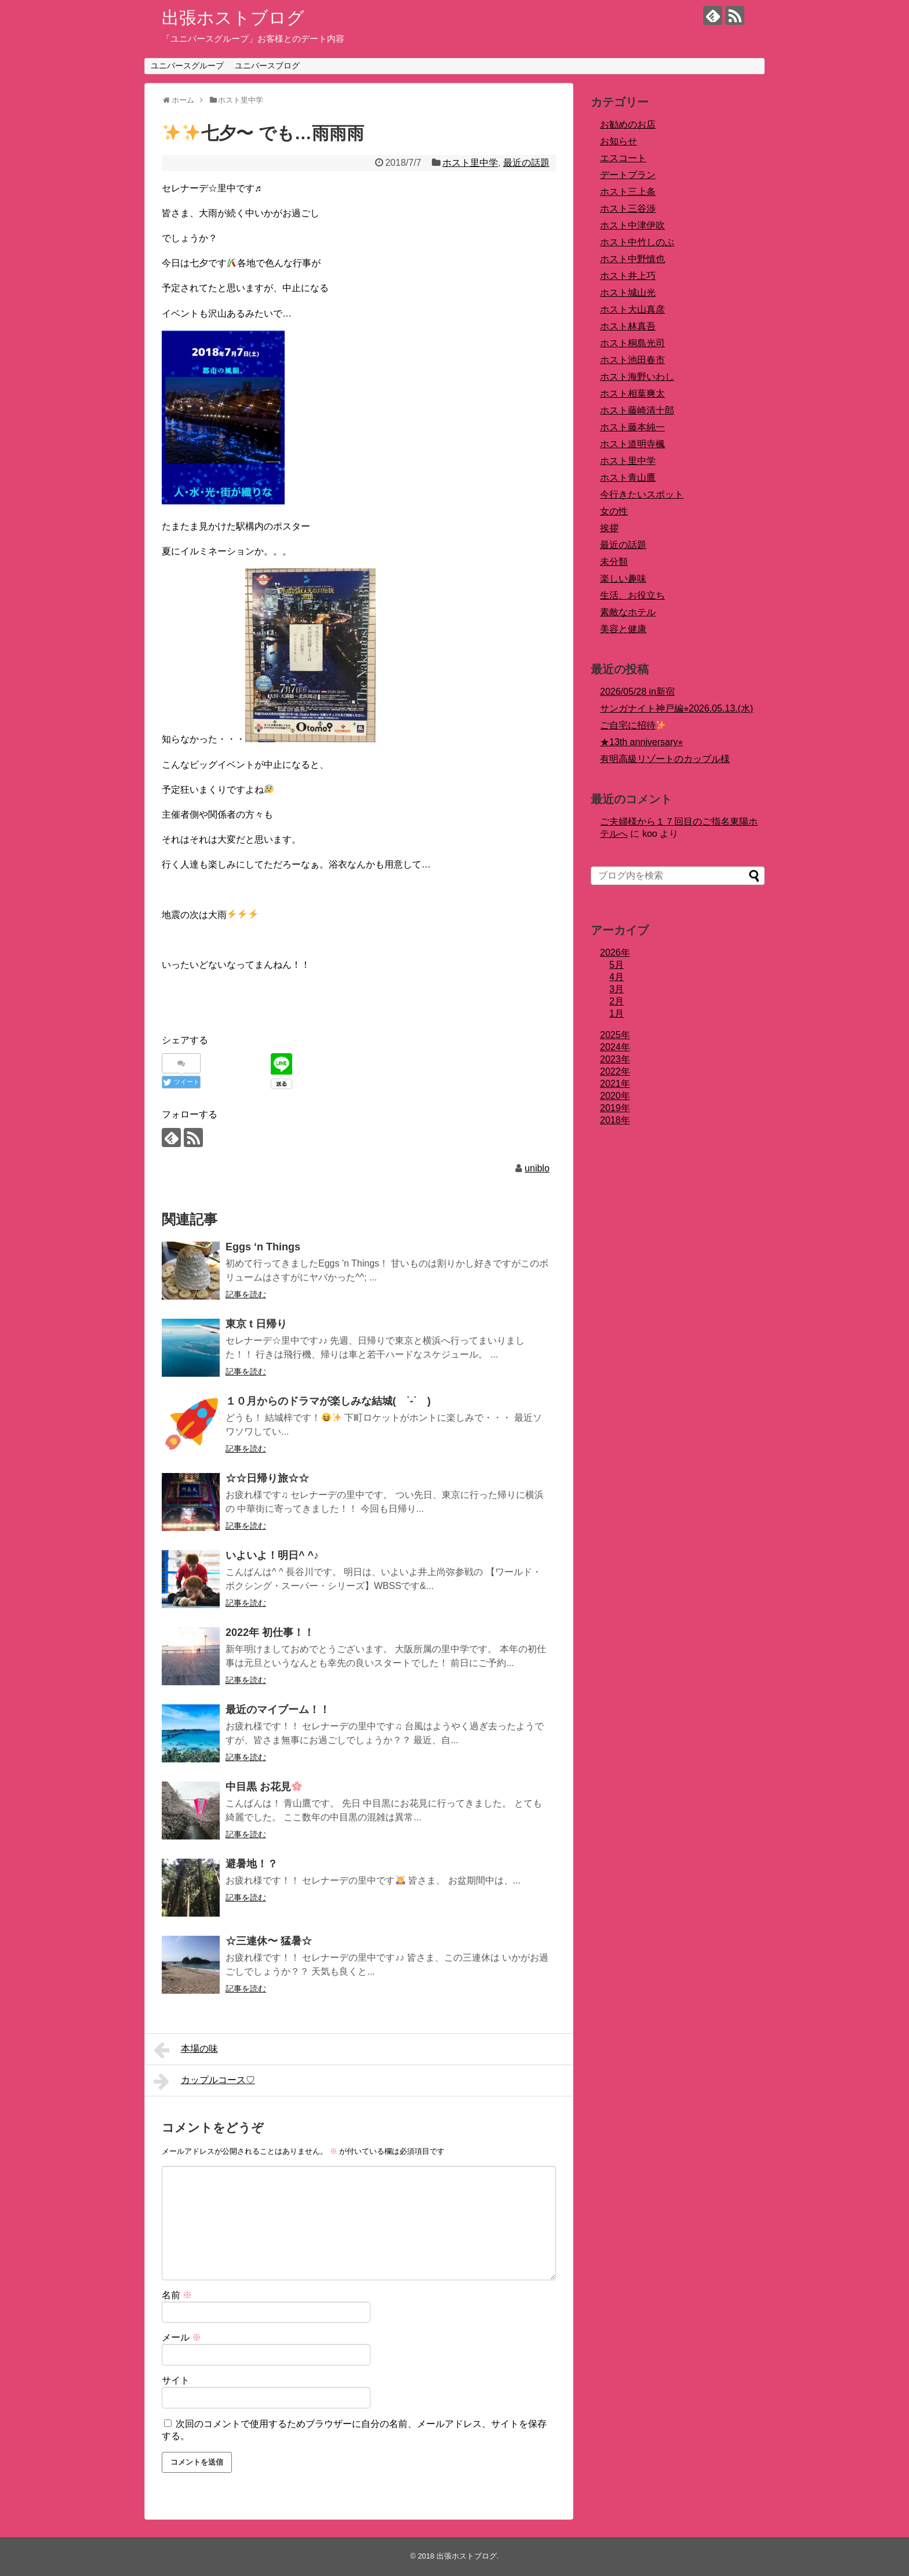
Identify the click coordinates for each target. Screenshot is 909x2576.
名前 (177, 2295)
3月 (616, 989)
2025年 (615, 1035)
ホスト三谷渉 (628, 208)
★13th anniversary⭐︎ (641, 742)
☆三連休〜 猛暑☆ (269, 1941)
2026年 (615, 952)
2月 (616, 1001)
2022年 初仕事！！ (270, 1632)
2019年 (615, 1108)
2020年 (615, 1096)
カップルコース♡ (204, 2081)
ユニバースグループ (187, 65)
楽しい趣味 (623, 578)
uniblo (537, 1168)
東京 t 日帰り (256, 1324)
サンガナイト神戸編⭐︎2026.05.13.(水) (676, 708)
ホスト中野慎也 (632, 259)
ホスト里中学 (470, 163)
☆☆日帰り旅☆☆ (267, 1478)
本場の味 (186, 2050)
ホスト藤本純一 (632, 427)
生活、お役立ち (632, 595)
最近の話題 (526, 163)
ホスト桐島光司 (632, 343)
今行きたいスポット (641, 494)
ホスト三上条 (628, 192)
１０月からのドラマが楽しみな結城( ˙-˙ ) (328, 1401)
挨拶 (609, 528)
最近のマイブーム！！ (278, 1709)
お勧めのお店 (628, 124)
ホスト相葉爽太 (632, 393)
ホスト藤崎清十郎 (637, 410)
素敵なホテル (628, 612)
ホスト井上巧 (628, 276)
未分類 (614, 562)
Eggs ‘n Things (263, 1247)
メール (181, 2337)
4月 (616, 977)
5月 (616, 965)
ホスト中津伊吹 (632, 225)
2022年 (615, 1071)
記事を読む (246, 1294)
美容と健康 (623, 629)
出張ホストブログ (233, 17)
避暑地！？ (252, 1864)
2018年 (615, 1120)
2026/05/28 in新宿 (637, 691)
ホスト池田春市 (632, 360)
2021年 (615, 1084)
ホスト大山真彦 (632, 309)
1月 (616, 1013)
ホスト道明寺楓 (632, 444)
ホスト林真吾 (628, 326)
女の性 (614, 511)
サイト (176, 2380)
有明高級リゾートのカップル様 (665, 759)
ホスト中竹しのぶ (637, 242)
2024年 (615, 1047)
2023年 (615, 1059)
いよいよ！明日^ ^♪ (272, 1555)
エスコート (623, 158)
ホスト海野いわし (637, 377)
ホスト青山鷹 (628, 477)
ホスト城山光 (628, 292)
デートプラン (628, 175)
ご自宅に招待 (633, 725)
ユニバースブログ (267, 65)
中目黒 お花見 (264, 1787)
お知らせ (618, 141)
